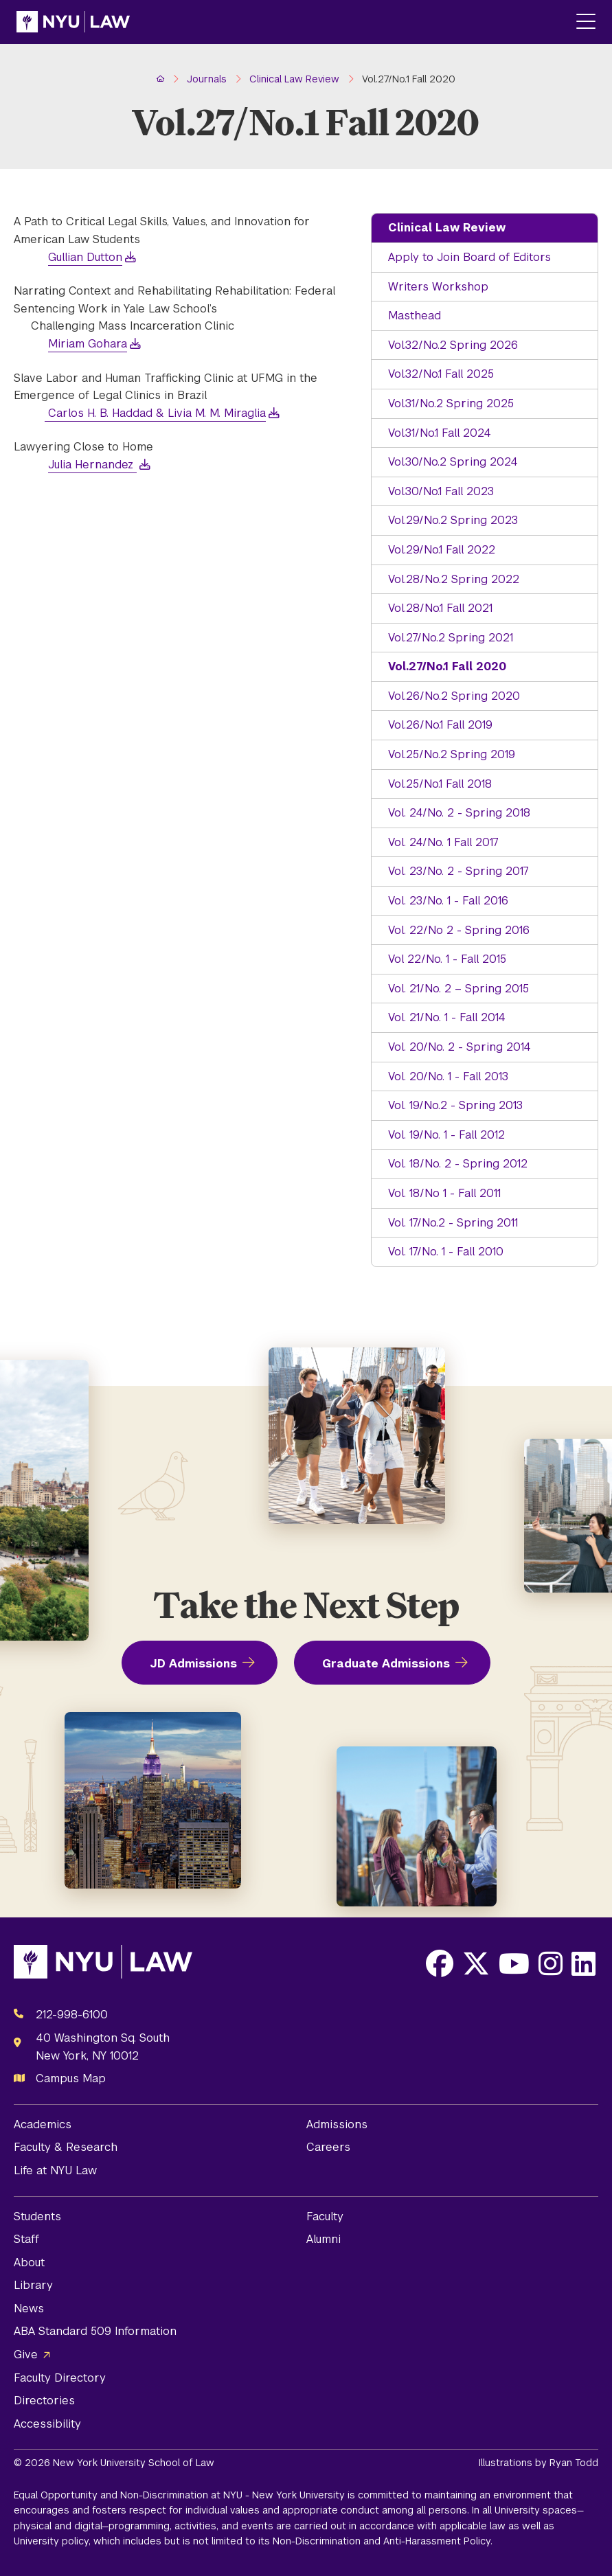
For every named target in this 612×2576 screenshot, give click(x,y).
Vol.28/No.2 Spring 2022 (453, 579)
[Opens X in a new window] (476, 1963)
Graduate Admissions (386, 1663)
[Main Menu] (586, 22)
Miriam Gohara (87, 344)
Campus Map (71, 2078)
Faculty (324, 2216)
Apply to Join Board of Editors (469, 257)
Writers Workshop (438, 287)
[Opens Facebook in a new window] (439, 1963)
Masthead (414, 315)
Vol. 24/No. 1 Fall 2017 (443, 842)
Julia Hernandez (92, 464)
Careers (328, 2147)
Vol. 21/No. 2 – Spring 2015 (458, 988)
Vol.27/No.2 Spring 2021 (450, 637)
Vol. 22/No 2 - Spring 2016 (459, 930)
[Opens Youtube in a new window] (514, 1963)
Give (26, 2354)
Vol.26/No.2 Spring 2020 (454, 696)
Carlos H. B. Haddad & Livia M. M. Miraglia (155, 413)
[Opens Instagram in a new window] (551, 1963)
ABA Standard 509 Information (95, 2331)
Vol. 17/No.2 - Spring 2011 (453, 1223)
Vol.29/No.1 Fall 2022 (441, 550)
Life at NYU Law (55, 2170)
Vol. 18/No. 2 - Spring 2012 (458, 1163)
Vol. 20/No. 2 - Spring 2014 (459, 1047)
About (29, 2262)
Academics (42, 2124)
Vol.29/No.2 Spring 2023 (453, 520)
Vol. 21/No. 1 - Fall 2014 (447, 1017)
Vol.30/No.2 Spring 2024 (453, 462)
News (29, 2308)
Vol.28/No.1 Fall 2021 (440, 608)
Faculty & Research (65, 2147)
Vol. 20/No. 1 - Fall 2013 (448, 1076)
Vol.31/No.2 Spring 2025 (451, 403)
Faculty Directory (60, 2378)
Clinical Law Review (447, 227)
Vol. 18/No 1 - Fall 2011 (444, 1193)
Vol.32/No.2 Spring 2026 (453, 345)
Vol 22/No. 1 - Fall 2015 (447, 959)
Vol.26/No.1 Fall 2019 (440, 725)
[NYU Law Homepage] (73, 22)
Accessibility (47, 2424)
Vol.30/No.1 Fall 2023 (441, 491)
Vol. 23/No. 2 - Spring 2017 (458, 871)
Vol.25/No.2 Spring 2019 (451, 754)
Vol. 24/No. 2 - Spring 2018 (459, 813)
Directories (44, 2400)
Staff (26, 2239)
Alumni (323, 2239)
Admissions (336, 2124)
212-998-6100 (72, 2014)
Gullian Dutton (85, 257)
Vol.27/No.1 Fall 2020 (447, 666)
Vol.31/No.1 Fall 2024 (439, 433)
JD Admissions (193, 1663)
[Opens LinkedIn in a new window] (583, 1963)
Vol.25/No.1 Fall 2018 (440, 784)
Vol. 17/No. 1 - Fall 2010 (445, 1251)
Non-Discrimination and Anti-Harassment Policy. (382, 2541)
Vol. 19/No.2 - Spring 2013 (455, 1105)
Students (37, 2216)
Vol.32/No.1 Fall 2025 (441, 374)
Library (33, 2285)
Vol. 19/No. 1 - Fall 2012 (446, 1135)
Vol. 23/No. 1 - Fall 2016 (448, 900)
